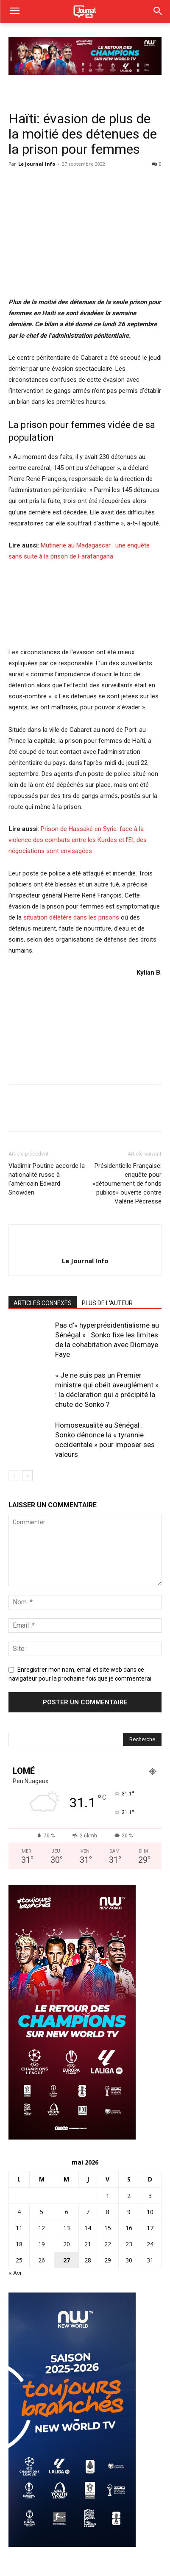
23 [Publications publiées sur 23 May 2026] (128, 2244)
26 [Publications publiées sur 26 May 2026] (41, 2260)
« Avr (15, 2273)
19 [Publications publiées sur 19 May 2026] (41, 2244)
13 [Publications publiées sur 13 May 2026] (66, 2228)
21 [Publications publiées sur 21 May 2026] (87, 2244)
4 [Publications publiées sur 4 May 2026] (19, 2212)
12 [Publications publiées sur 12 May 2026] (41, 2228)
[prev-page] (13, 1475)
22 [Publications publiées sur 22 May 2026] (107, 2244)
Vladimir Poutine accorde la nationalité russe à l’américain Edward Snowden (46, 1179)
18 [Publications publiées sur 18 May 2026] (19, 2244)
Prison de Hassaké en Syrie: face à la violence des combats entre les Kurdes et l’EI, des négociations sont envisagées (77, 840)
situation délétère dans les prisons (71, 917)
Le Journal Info (36, 164)
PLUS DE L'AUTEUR (107, 1303)
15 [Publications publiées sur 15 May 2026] (107, 2228)
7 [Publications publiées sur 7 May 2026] (87, 2212)
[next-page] (27, 1475)
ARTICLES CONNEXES (43, 1303)
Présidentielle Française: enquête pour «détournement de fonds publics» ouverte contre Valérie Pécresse (127, 1183)
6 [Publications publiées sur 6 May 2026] (66, 2212)
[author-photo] (85, 1246)
